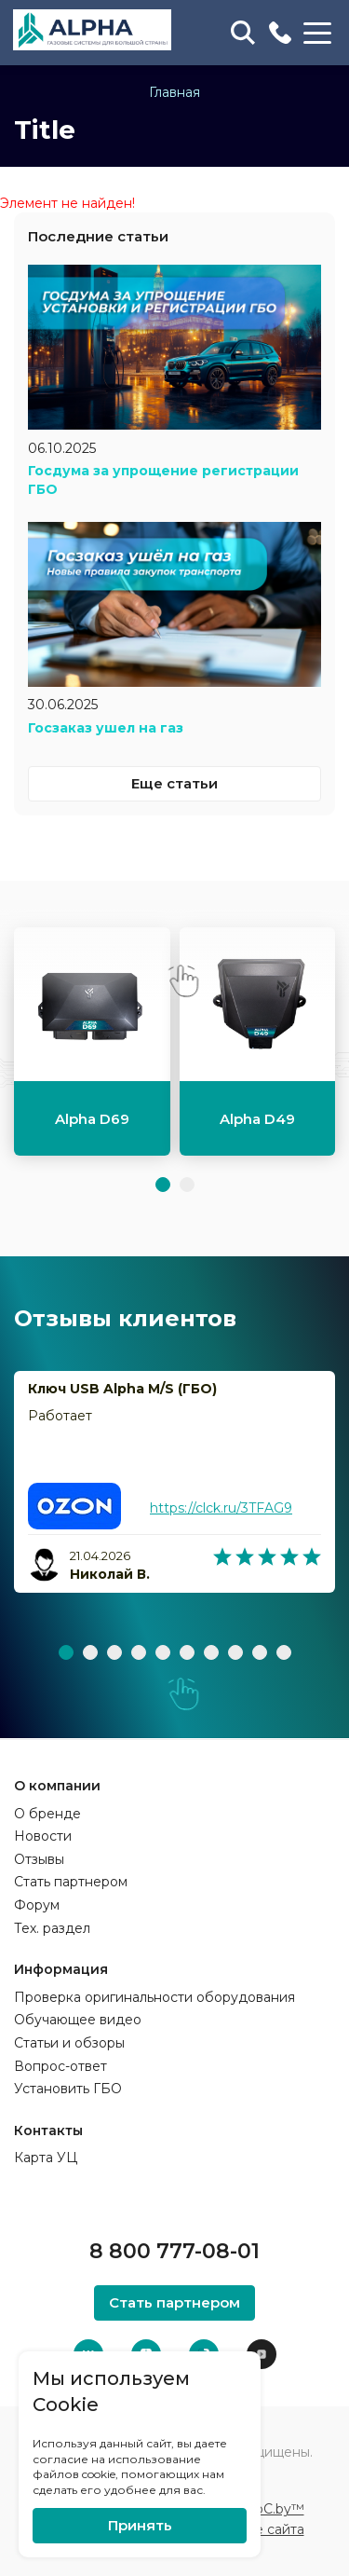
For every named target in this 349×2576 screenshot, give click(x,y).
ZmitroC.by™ (261, 2509)
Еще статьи (174, 783)
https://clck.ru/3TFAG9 (221, 1508)
